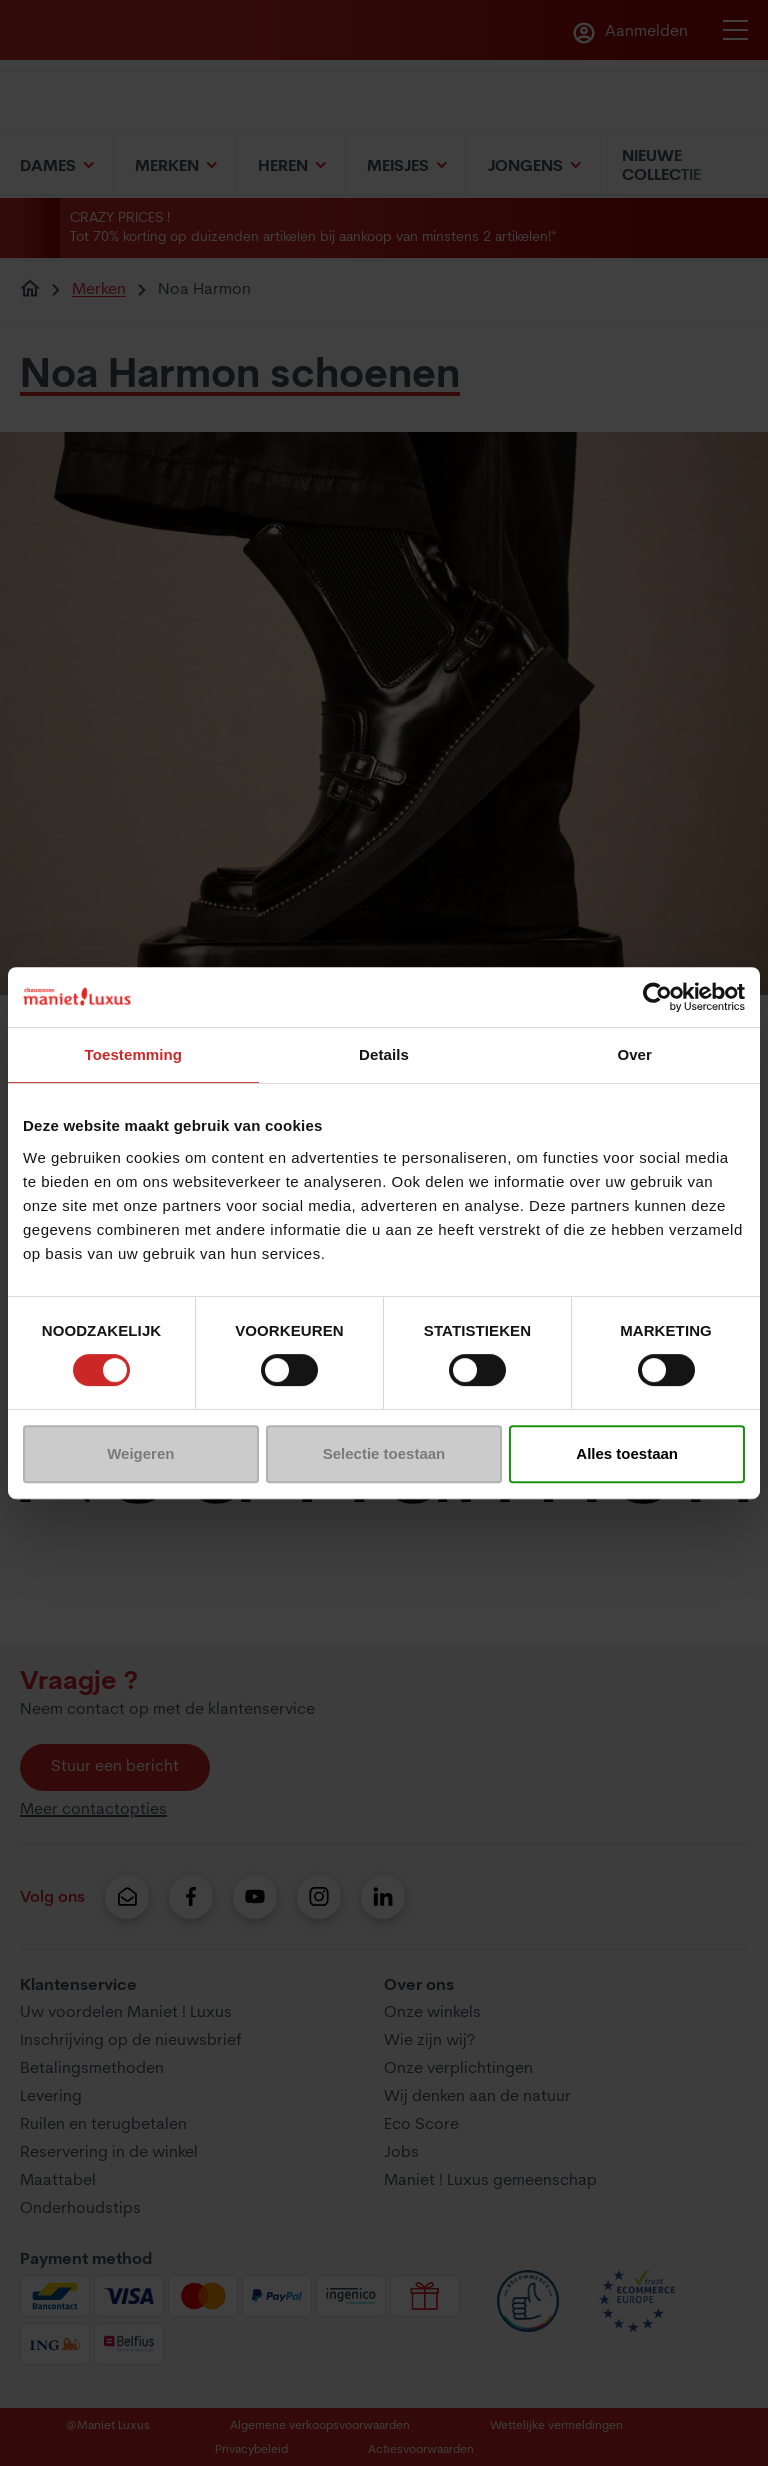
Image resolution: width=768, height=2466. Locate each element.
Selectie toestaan (384, 1453)
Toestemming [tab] (134, 1054)
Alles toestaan (627, 1453)
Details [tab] (384, 1054)
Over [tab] (634, 1054)
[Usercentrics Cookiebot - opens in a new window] (657, 997)
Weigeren (140, 1453)
